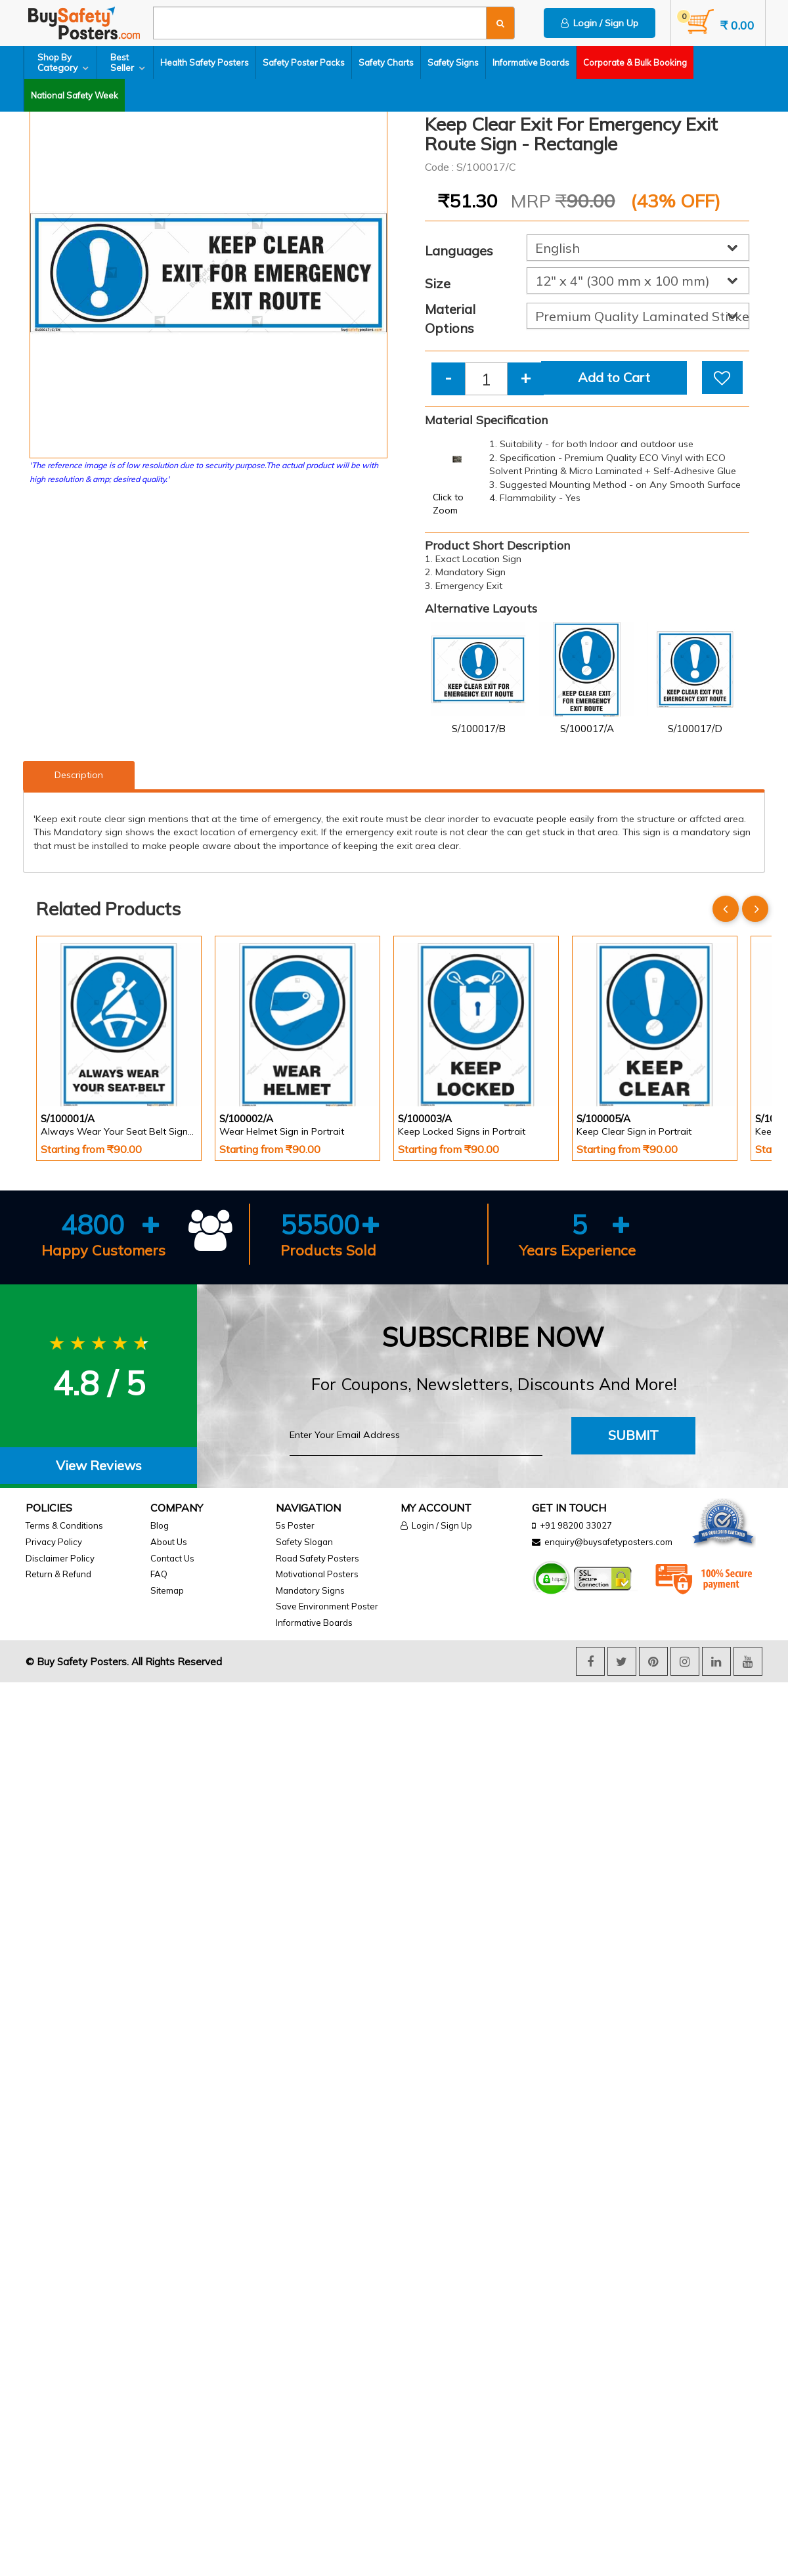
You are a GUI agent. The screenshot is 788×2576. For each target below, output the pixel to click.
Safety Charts (386, 62)
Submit (633, 1435)
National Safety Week (74, 95)
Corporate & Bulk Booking (635, 62)
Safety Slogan (304, 1542)
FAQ (158, 1574)
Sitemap (167, 1590)
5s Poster (295, 1525)
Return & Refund (58, 1574)
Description (79, 775)
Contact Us (172, 1558)
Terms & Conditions (64, 1525)
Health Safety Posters (204, 62)
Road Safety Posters (317, 1558)
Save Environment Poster (327, 1606)
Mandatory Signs (310, 1590)
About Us (168, 1542)
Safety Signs (453, 62)
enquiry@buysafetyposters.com (608, 1542)
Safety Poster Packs (304, 62)
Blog (159, 1525)
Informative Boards (530, 62)
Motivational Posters (317, 1574)
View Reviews (99, 1465)
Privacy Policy (54, 1542)
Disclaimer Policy (60, 1558)
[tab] (98, 1466)
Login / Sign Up (599, 23)
